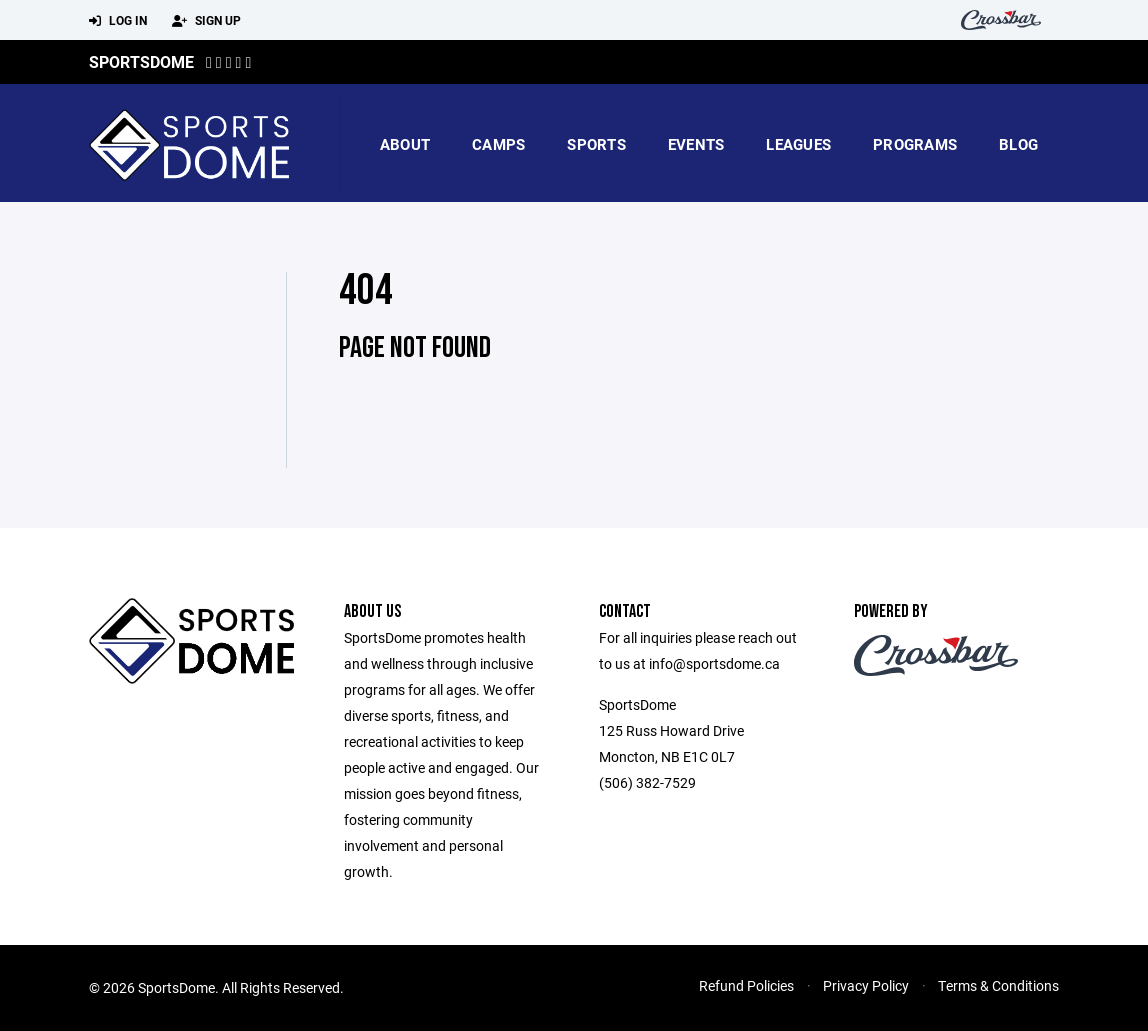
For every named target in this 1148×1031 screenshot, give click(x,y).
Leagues (798, 144)
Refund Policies (746, 985)
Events (696, 144)
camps (498, 144)
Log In (118, 21)
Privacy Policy (866, 985)
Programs (915, 144)
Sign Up (206, 21)
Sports (596, 144)
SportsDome (141, 61)
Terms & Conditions (998, 985)
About (405, 144)
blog (1018, 144)
